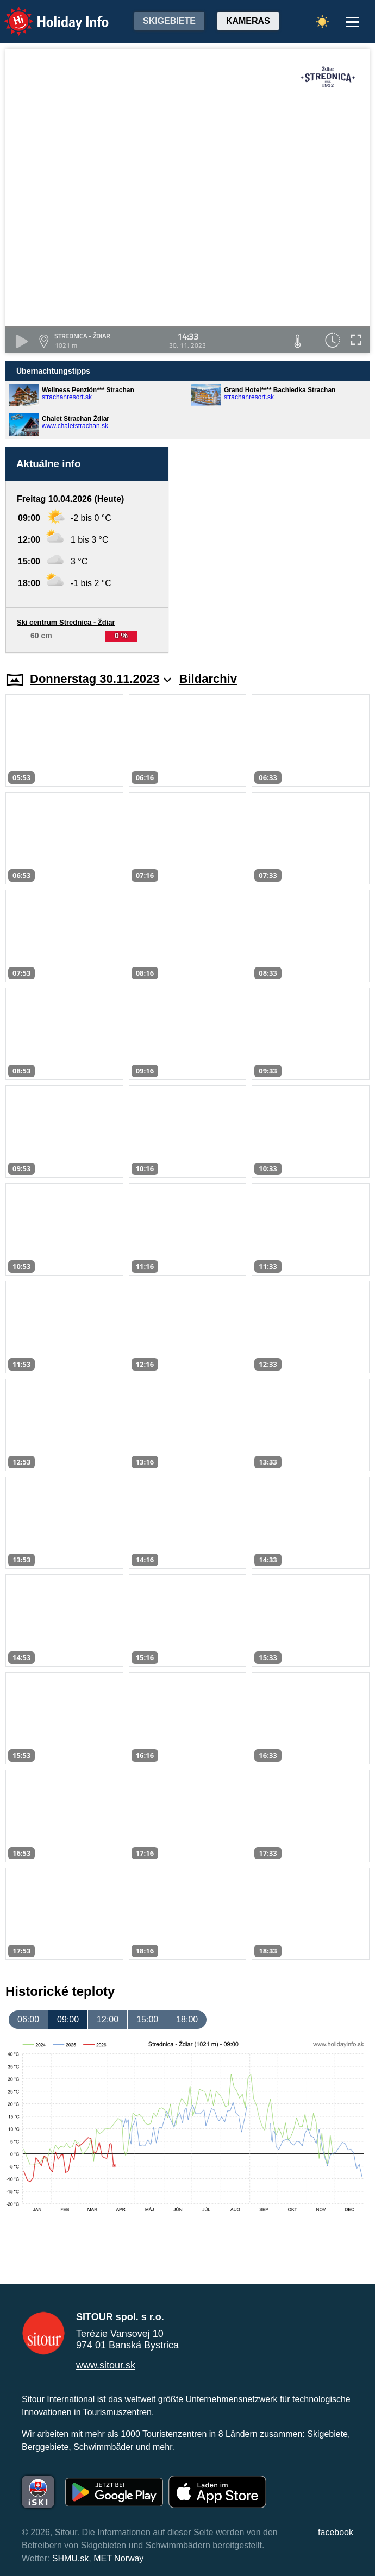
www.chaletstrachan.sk (75, 426)
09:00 (68, 2019)
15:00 (147, 2019)
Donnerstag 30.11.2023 (101, 679)
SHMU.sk (70, 2558)
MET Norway (118, 2558)
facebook (335, 2532)
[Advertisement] (274, 550)
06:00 (28, 2019)
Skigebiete (169, 21)
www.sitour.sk (105, 2365)
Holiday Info (46, 13)
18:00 (187, 2019)
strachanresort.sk (67, 397)
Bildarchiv (208, 679)
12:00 (107, 2019)
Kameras (248, 21)
